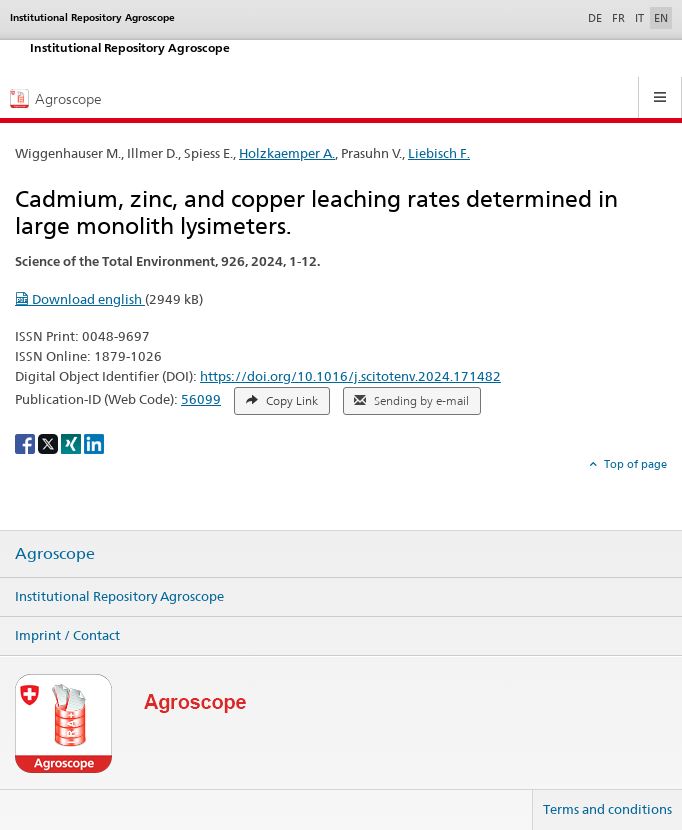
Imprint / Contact (67, 635)
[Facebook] (26, 442)
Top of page (634, 464)
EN (661, 18)
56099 (201, 399)
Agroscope (55, 554)
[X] (49, 442)
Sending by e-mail (411, 401)
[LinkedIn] (94, 442)
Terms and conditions (607, 809)
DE (597, 17)
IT (639, 18)
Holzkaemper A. (287, 153)
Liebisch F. (439, 153)
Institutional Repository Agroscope (119, 596)
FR (618, 18)
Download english (80, 299)
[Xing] (72, 442)
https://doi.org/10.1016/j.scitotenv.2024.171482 (350, 376)
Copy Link (282, 401)
